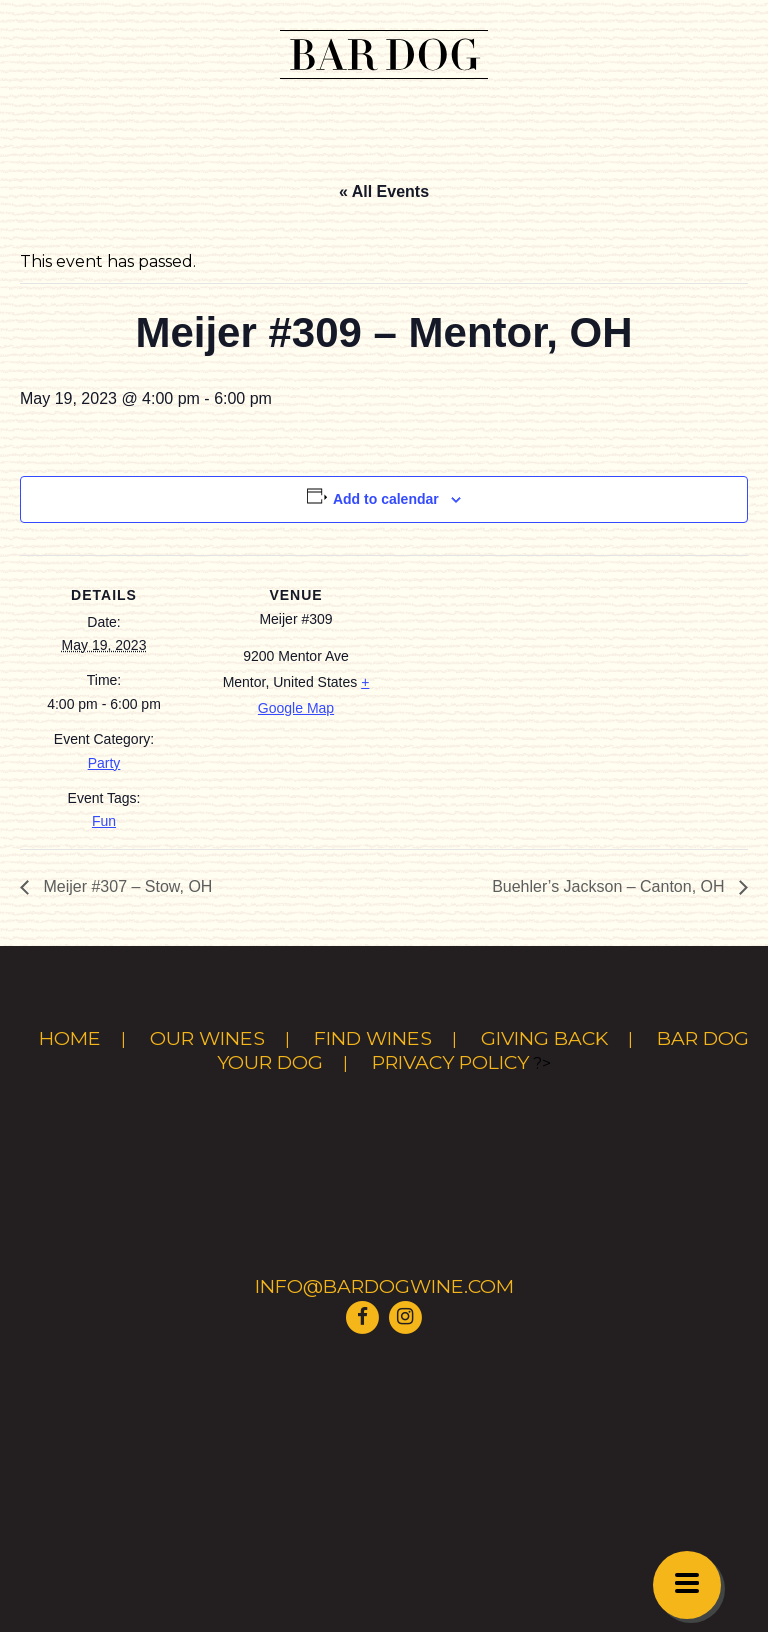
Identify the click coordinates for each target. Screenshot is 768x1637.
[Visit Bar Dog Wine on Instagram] (405, 1315)
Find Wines (373, 1038)
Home (70, 1038)
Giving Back (544, 1038)
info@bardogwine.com (384, 1286)
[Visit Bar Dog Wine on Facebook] (363, 1315)
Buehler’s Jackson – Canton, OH (610, 886)
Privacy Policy (450, 1062)
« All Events (384, 191)
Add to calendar (386, 499)
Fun (104, 821)
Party (104, 763)
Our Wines (207, 1038)
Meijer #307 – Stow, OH (125, 886)
